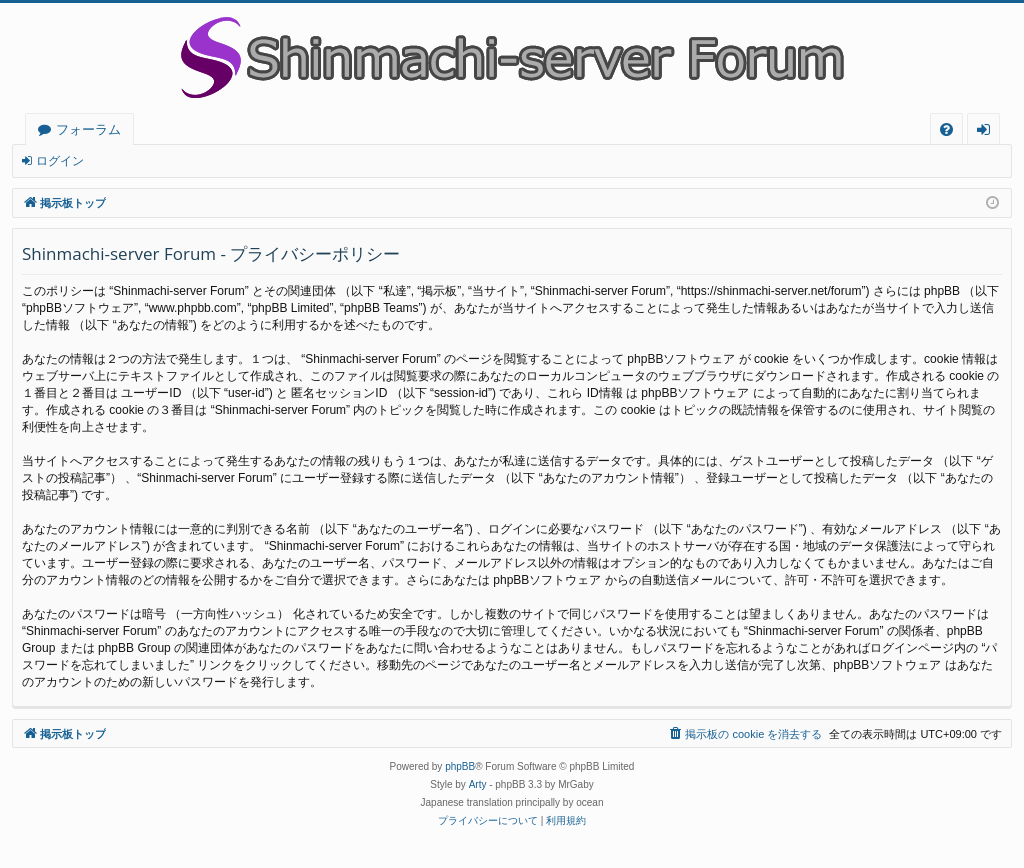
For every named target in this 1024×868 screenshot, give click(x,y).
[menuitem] (946, 129)
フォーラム (88, 129)
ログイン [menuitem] (988, 132)
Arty (478, 784)
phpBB (460, 766)
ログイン (60, 161)
